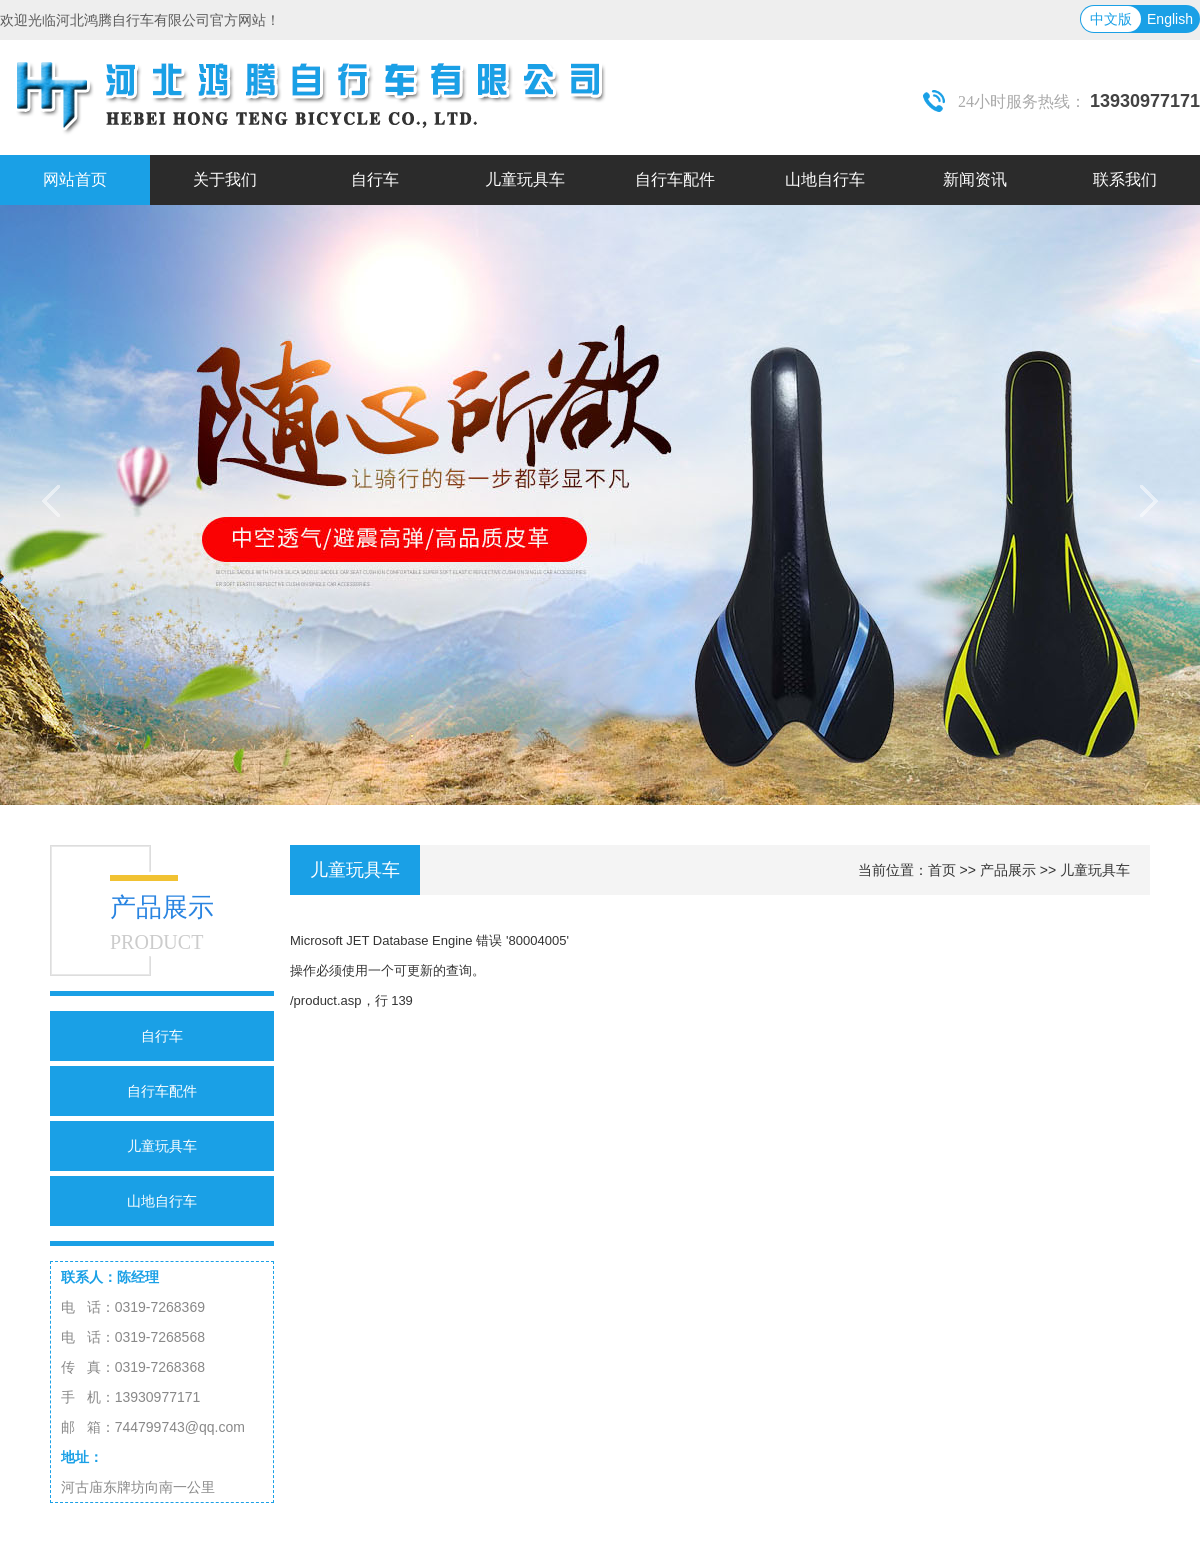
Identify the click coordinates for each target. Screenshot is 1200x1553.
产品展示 (1008, 870)
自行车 (162, 1036)
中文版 (1111, 19)
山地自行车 (162, 1201)
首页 (942, 870)
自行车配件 (162, 1091)
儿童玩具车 (162, 1146)
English (1170, 19)
